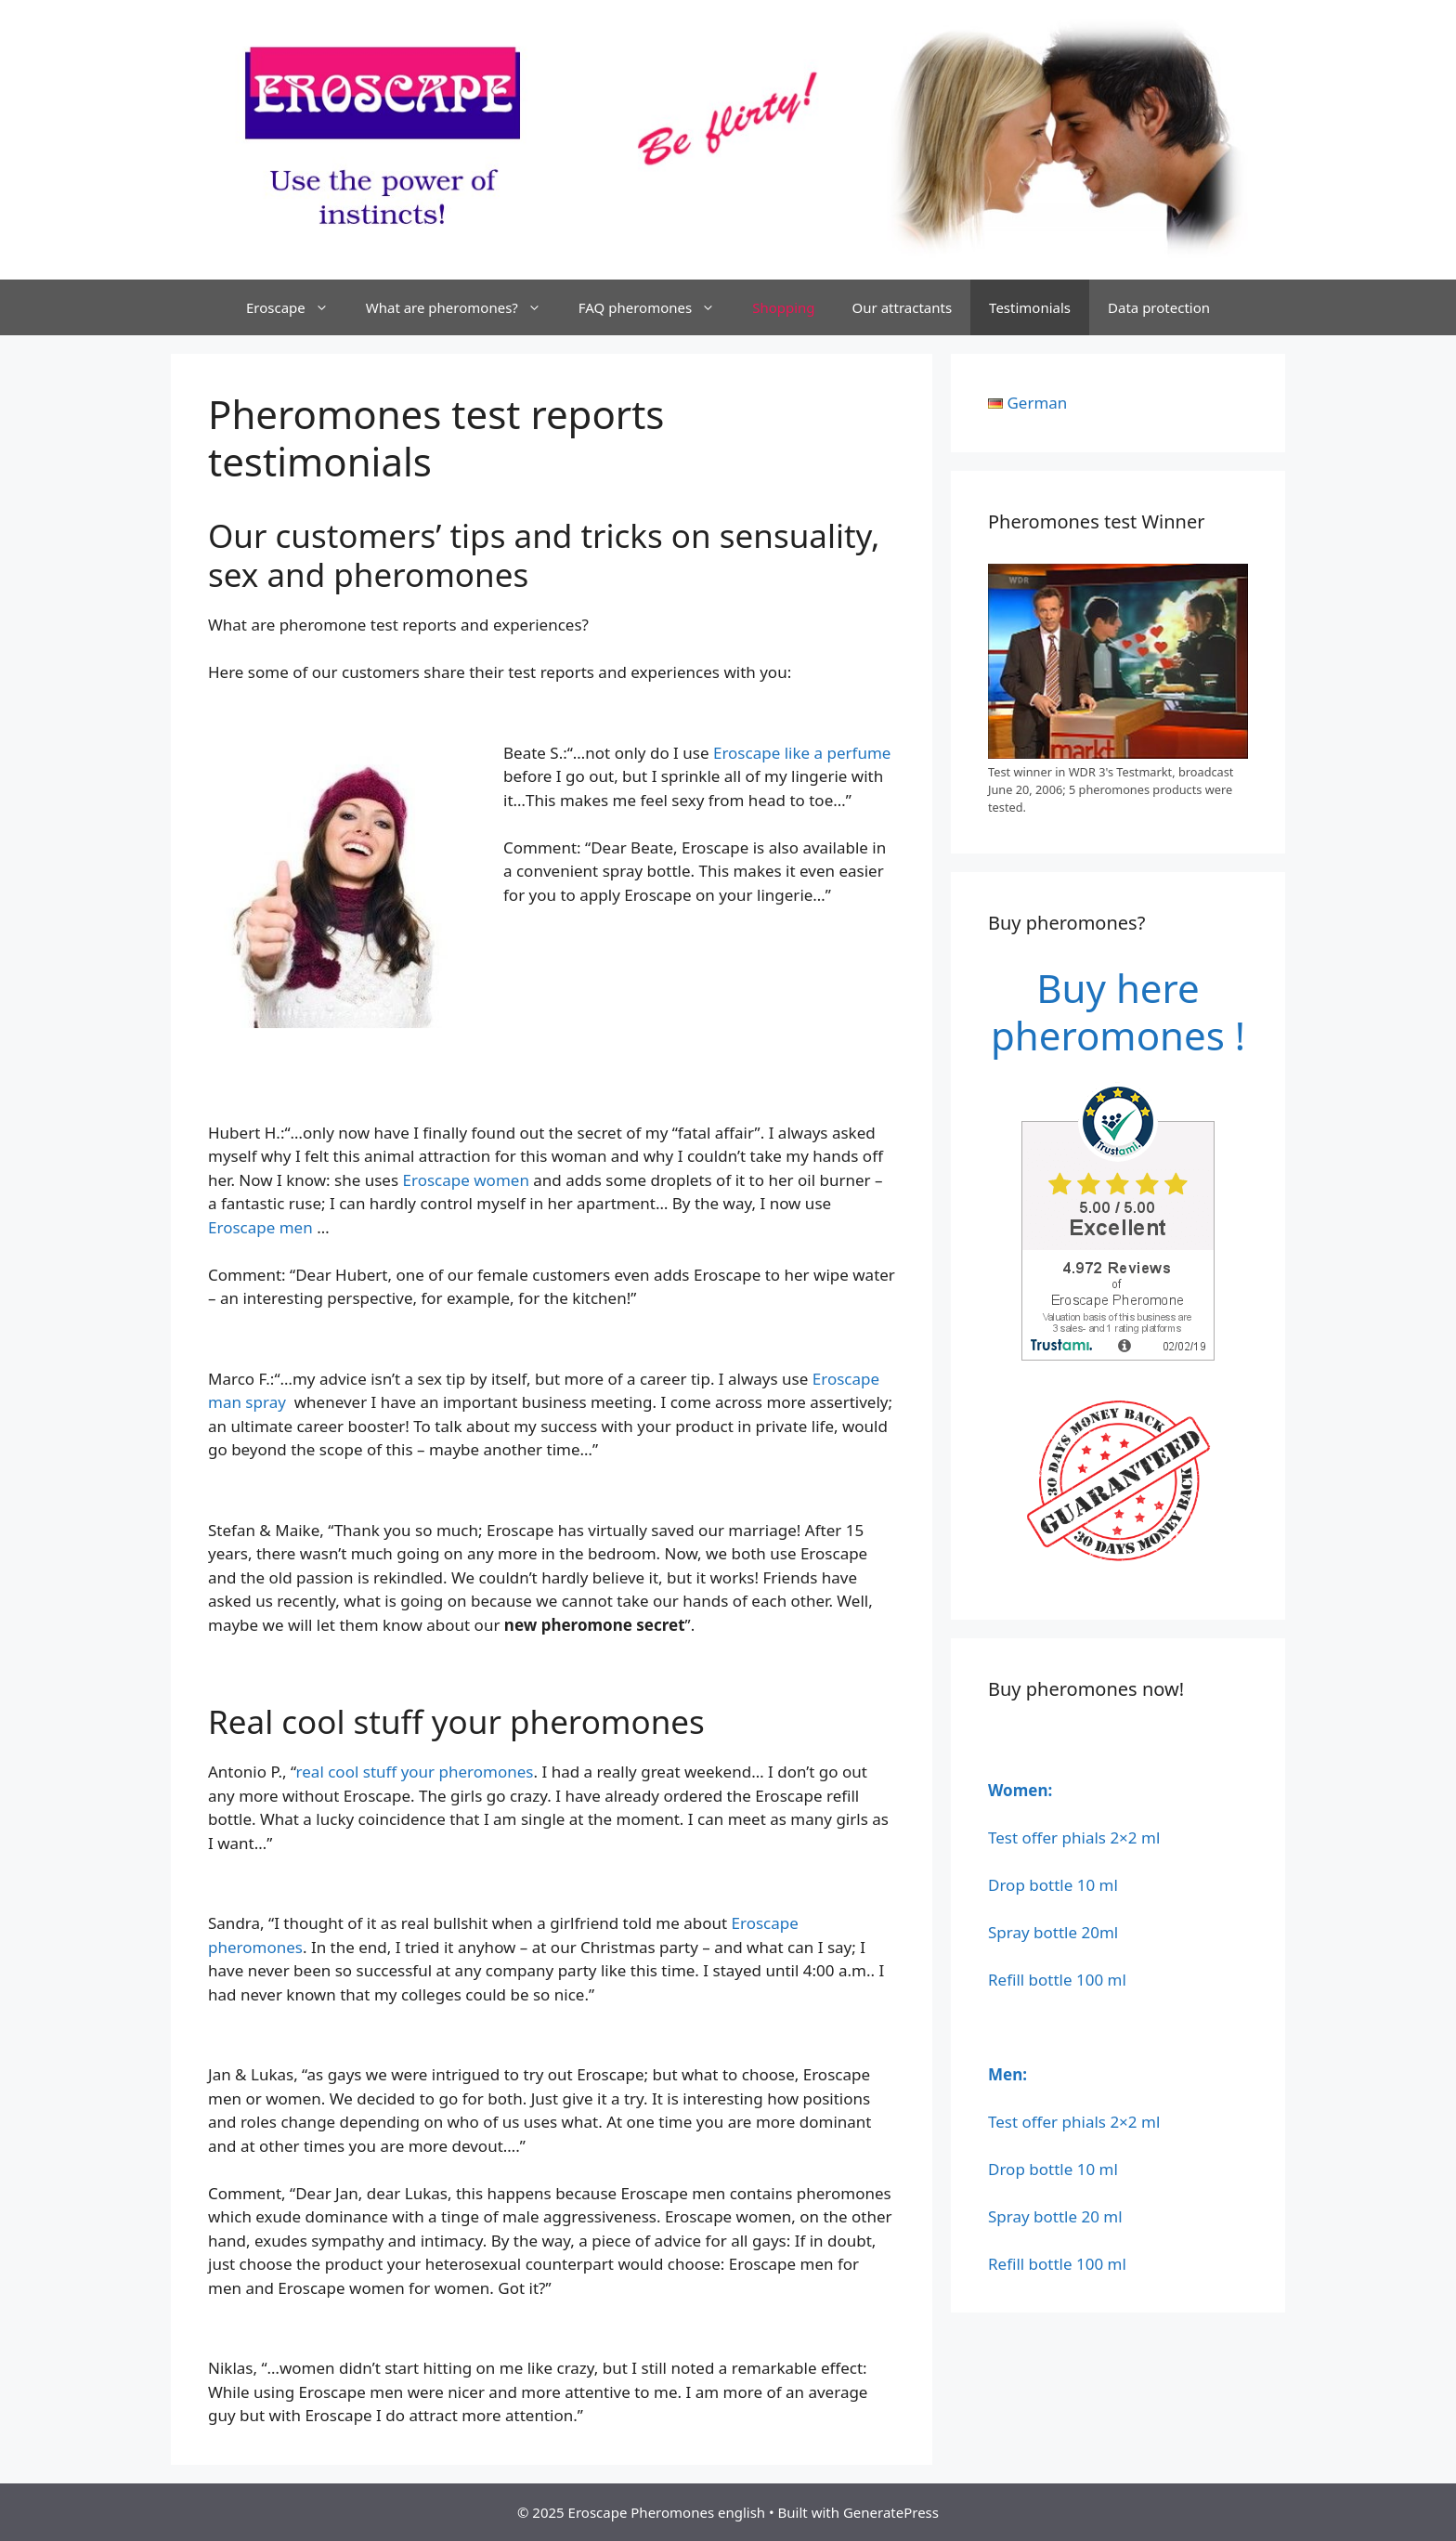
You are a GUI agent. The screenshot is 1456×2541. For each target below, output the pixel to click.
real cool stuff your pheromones (415, 1771)
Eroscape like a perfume (801, 752)
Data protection (1159, 307)
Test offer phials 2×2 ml (1074, 1837)
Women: (1020, 1790)
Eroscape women (466, 1180)
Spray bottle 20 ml (1055, 2216)
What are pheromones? (463, 307)
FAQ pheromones (656, 307)
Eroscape (296, 307)
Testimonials (1030, 307)
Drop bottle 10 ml (1053, 1885)
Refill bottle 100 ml (1057, 1979)
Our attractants (902, 307)
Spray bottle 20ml (1053, 1932)
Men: (1007, 2074)
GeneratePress (891, 2512)
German (1037, 402)
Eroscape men (260, 1227)
